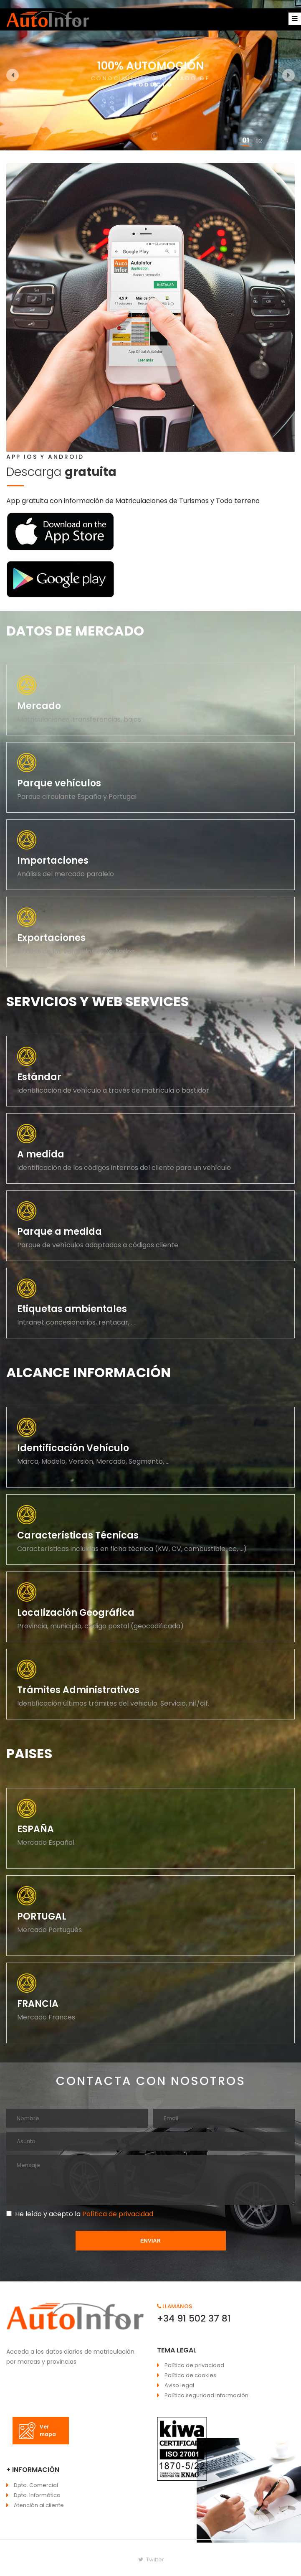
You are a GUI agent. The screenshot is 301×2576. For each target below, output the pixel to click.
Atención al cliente (39, 2505)
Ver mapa (37, 2430)
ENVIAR (150, 2241)
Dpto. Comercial (36, 2485)
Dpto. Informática (37, 2495)
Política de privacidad (117, 2214)
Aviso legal (179, 2385)
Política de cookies (190, 2375)
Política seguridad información (206, 2395)
